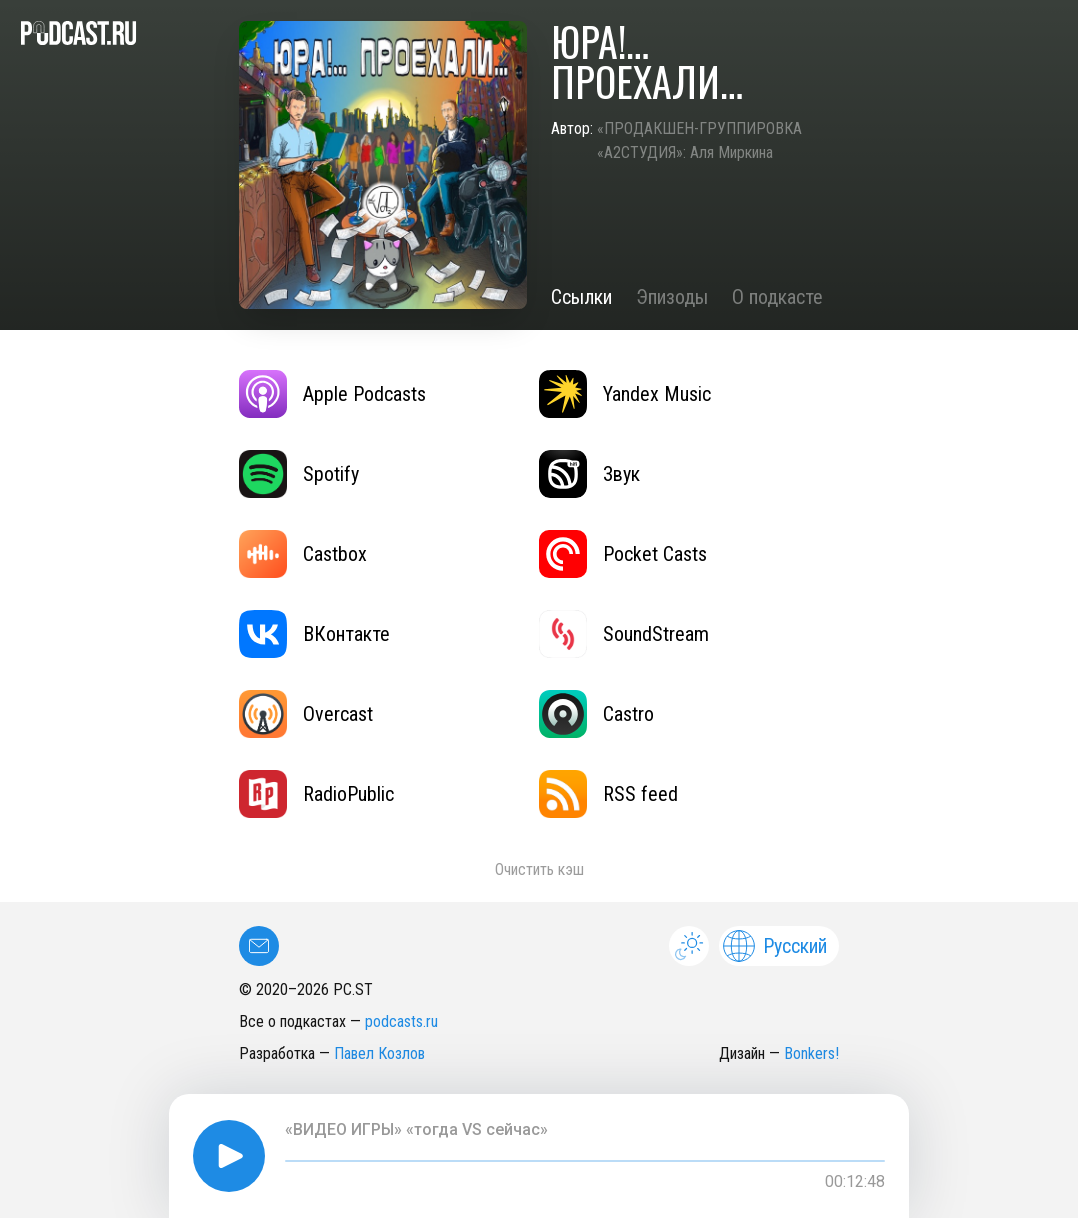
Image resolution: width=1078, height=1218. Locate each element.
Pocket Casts (623, 554)
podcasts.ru (401, 1021)
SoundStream (624, 634)
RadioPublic (316, 794)
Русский (775, 946)
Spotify (299, 474)
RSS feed (608, 794)
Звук (589, 474)
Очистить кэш (539, 869)
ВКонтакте (314, 634)
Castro (596, 714)
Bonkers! (811, 1053)
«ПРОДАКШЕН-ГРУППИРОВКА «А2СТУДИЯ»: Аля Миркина (699, 140)
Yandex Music (625, 394)
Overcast (306, 714)
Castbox (303, 554)
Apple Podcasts (332, 394)
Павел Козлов (379, 1053)
